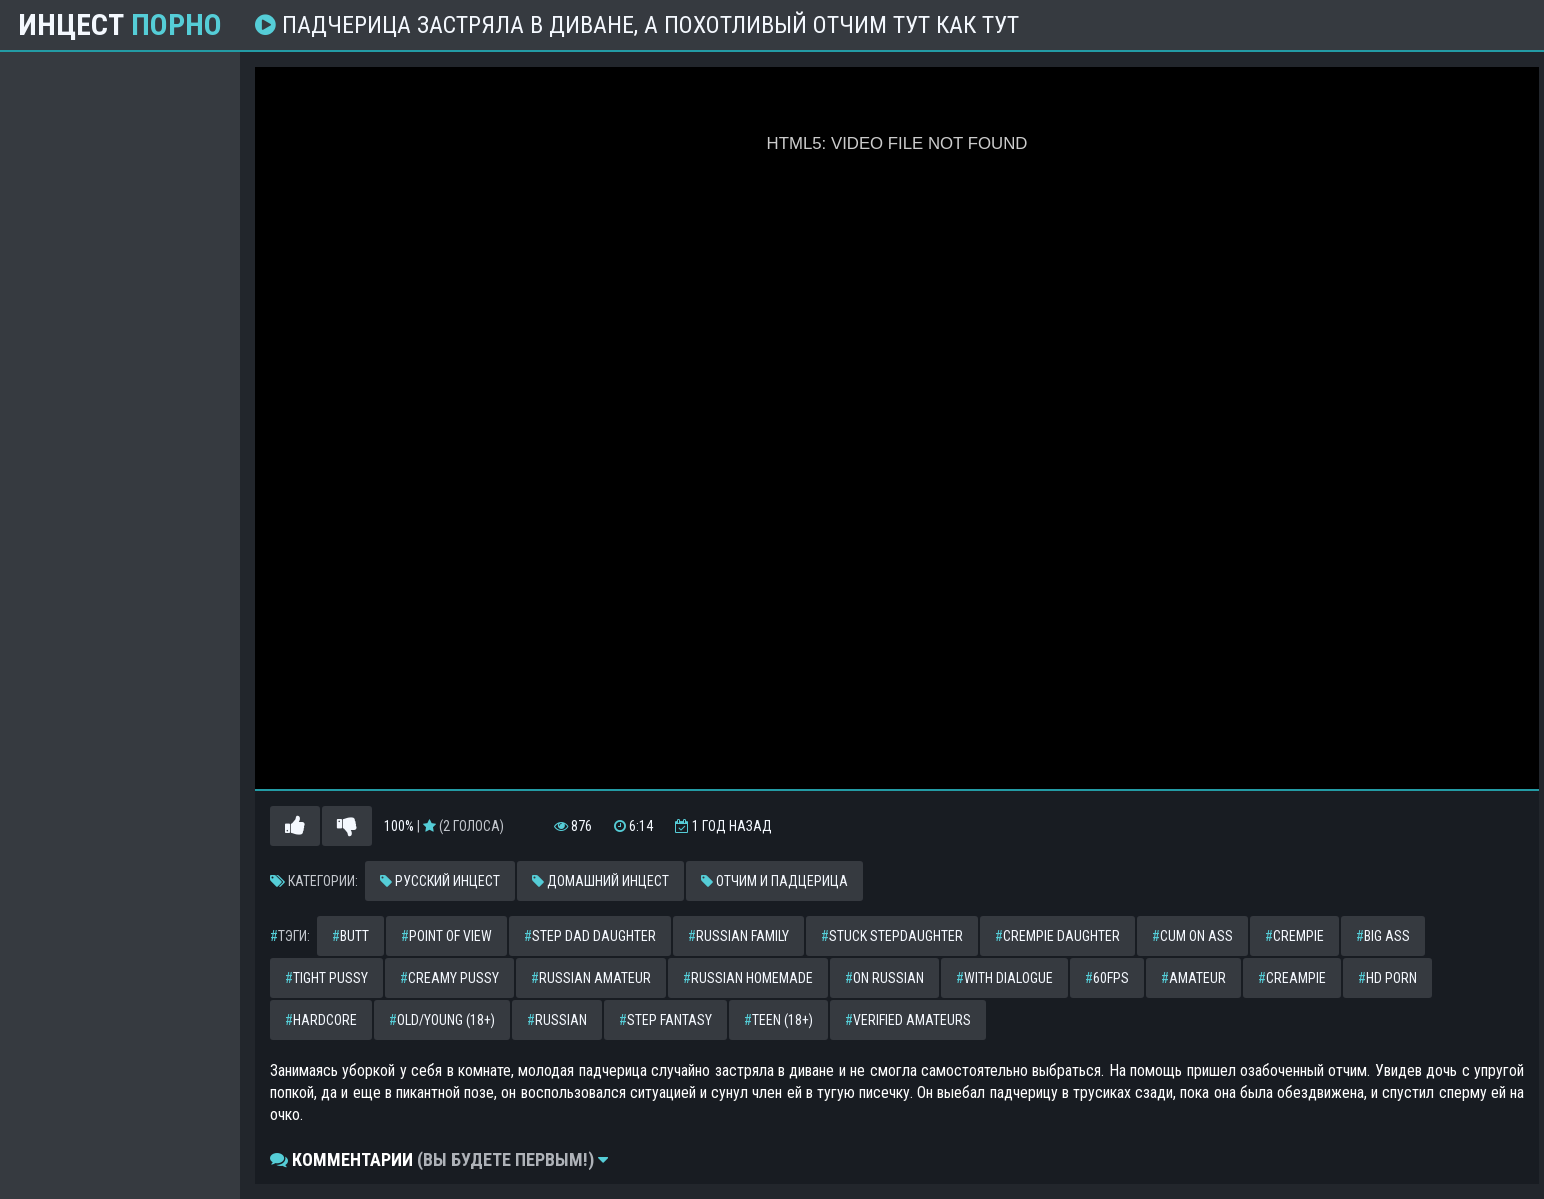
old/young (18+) (442, 1020)
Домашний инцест (600, 881)
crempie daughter (1057, 936)
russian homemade (748, 978)
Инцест (120, 25)
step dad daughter (590, 936)
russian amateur (591, 978)
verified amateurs (908, 1020)
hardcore (321, 1020)
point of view (446, 936)
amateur (1193, 978)
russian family (738, 936)
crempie (1294, 936)
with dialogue (1004, 978)
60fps (1107, 978)
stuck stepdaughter (892, 936)
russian (557, 1020)
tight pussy (326, 978)
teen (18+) (778, 1020)
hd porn (1387, 978)
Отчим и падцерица (774, 881)
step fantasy (665, 1020)
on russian (884, 978)
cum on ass (1192, 936)
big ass (1383, 936)
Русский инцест (440, 881)
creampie (1292, 978)
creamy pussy (449, 978)
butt (350, 936)
